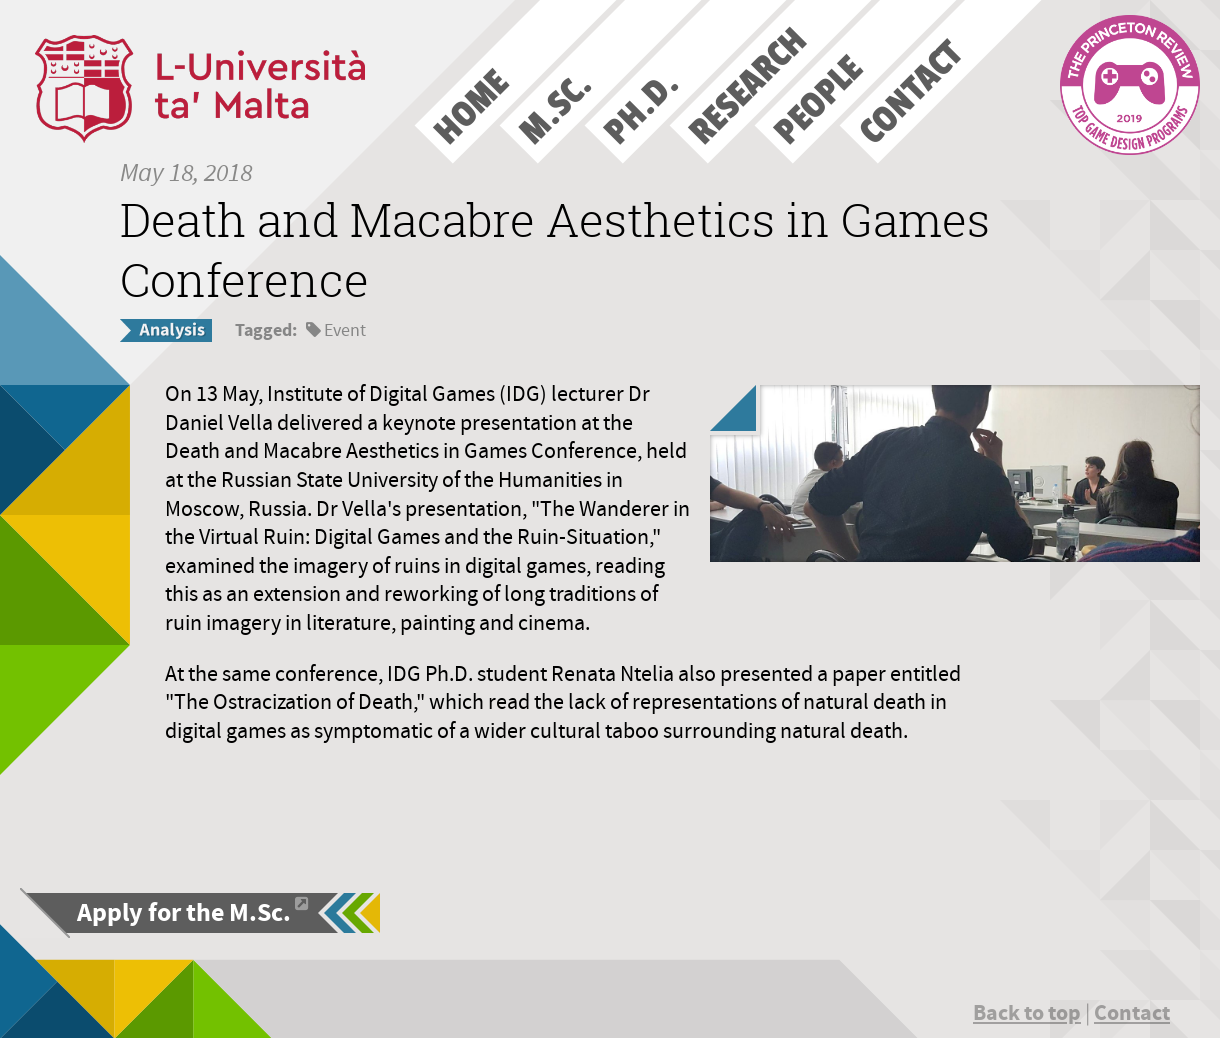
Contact (1132, 1012)
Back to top (1027, 1012)
